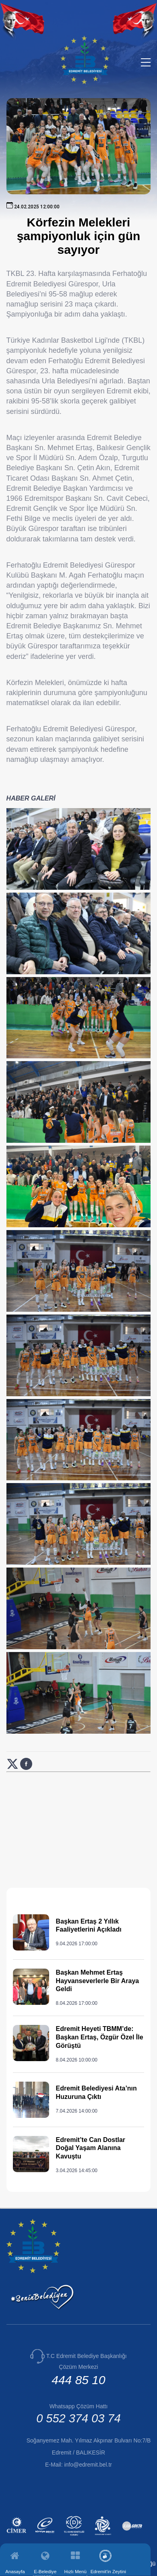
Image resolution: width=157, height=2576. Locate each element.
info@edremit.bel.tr (88, 2464)
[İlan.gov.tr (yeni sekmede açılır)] (133, 2537)
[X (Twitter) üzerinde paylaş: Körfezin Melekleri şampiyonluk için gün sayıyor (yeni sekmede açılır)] (13, 1767)
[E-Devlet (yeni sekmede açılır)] (46, 2537)
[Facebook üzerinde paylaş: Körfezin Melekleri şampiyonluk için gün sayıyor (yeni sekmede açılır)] (26, 1767)
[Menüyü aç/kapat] (146, 62)
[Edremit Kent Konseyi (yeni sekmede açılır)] (104, 2537)
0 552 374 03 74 (78, 2418)
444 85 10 (78, 2380)
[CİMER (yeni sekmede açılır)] (17, 2537)
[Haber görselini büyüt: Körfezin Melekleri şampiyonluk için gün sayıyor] (78, 849)
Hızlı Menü (75, 2571)
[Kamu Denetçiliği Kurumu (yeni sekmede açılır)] (75, 2537)
